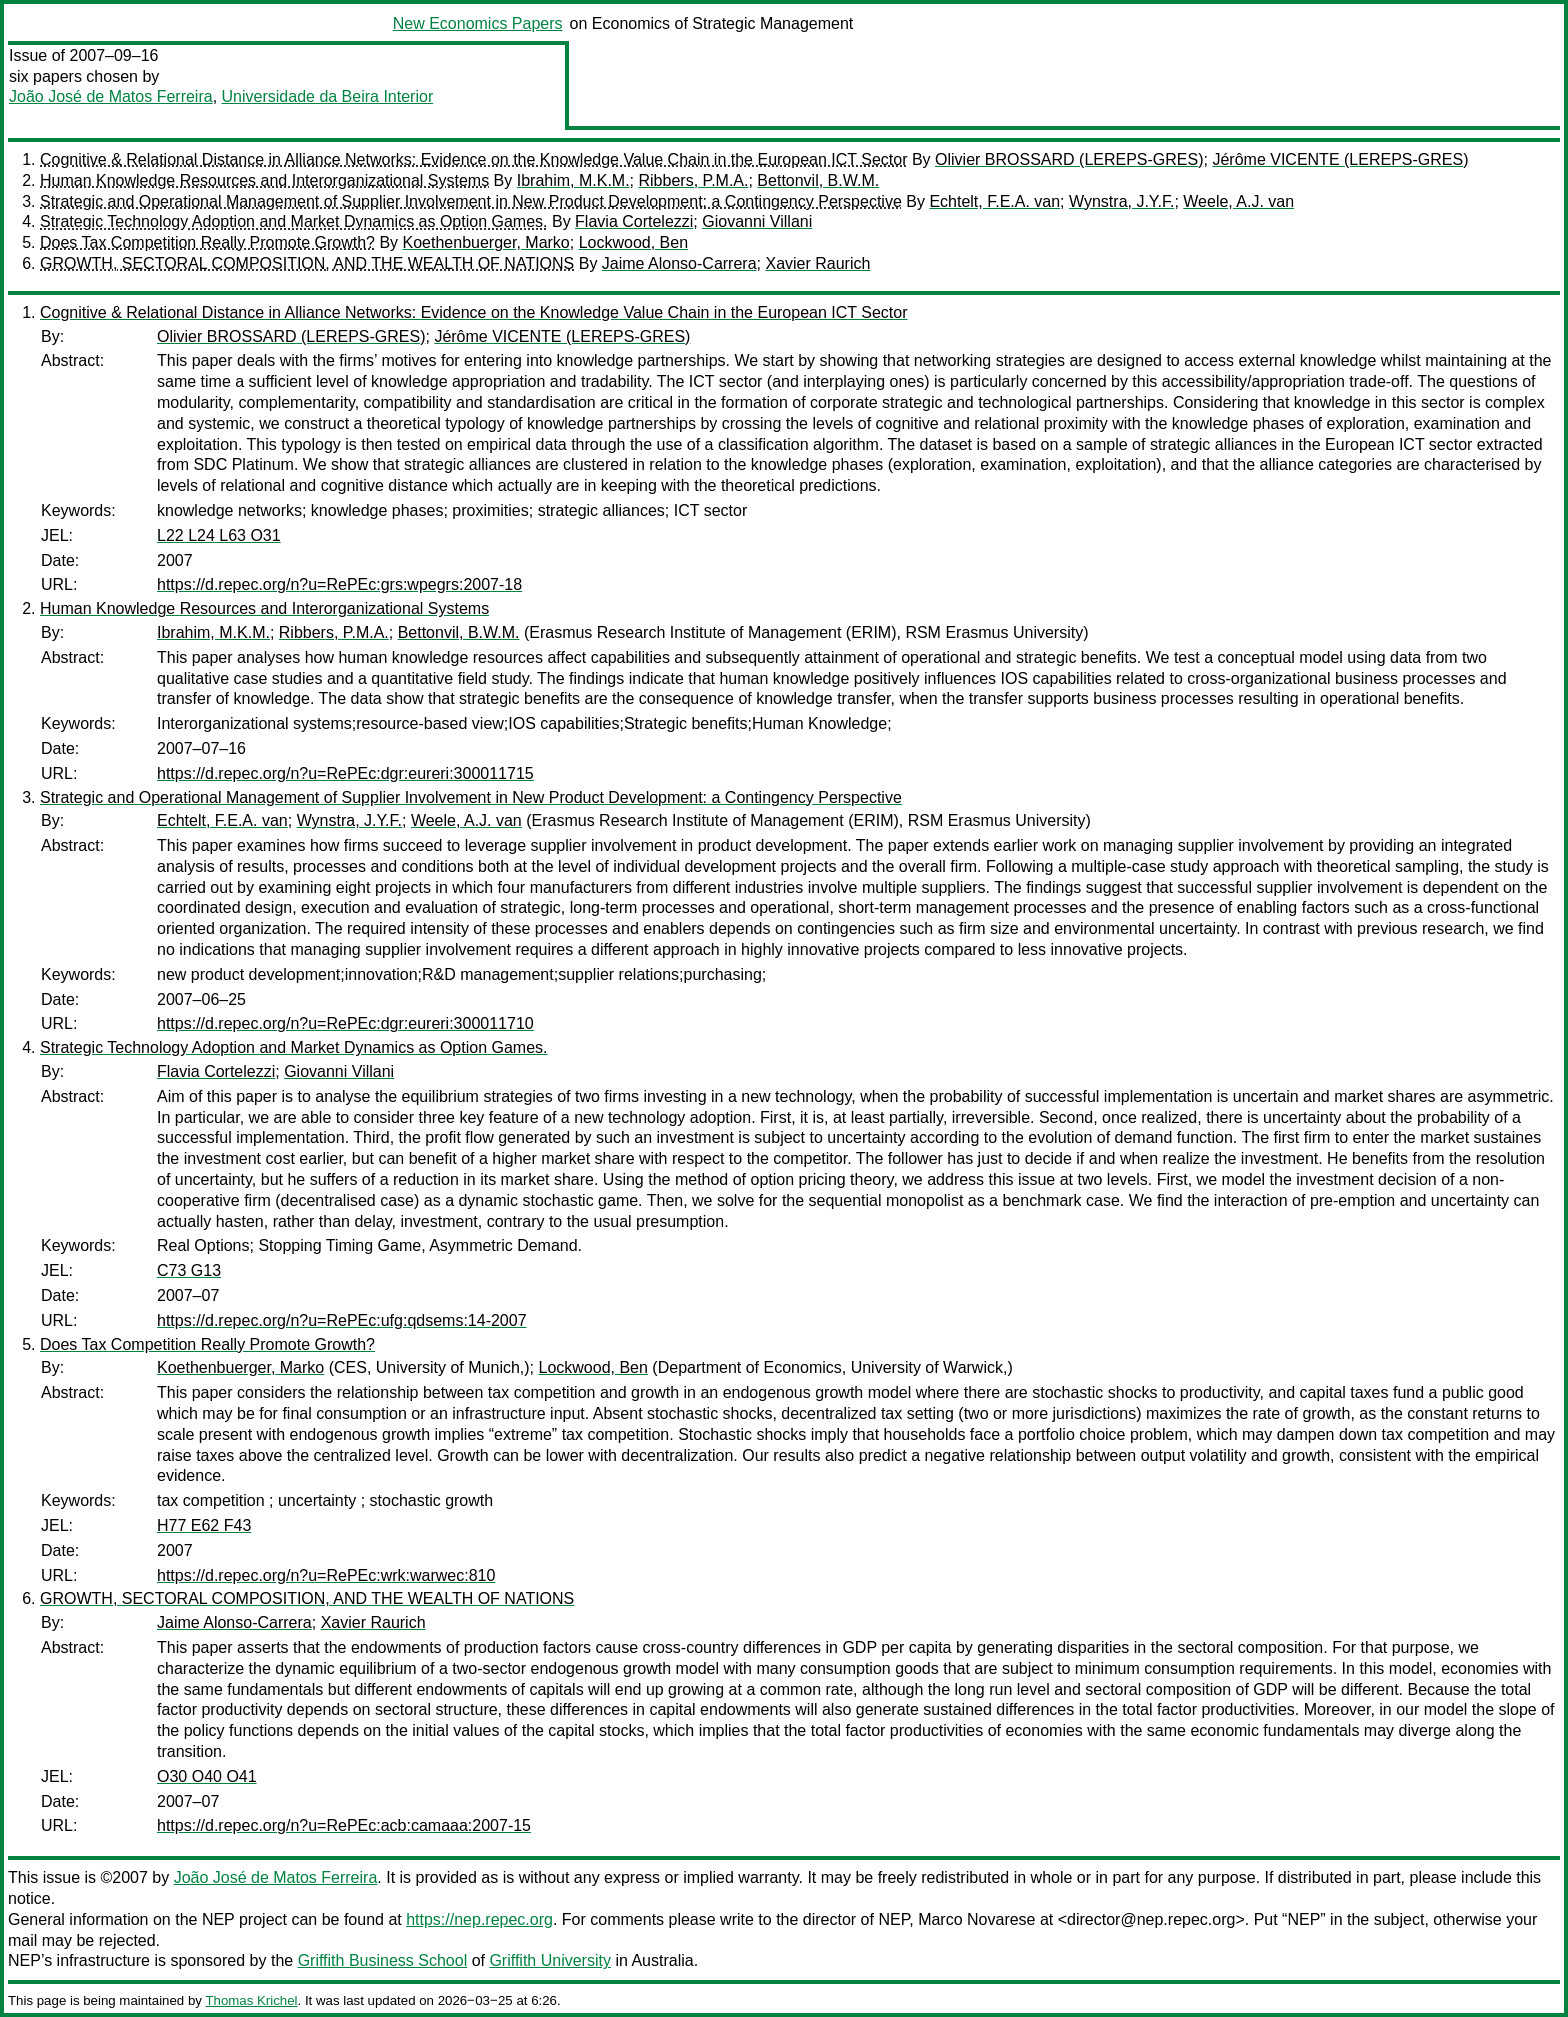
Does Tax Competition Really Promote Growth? (207, 242)
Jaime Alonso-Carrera (679, 263)
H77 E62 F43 (204, 1525)
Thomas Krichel (251, 2000)
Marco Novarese (976, 1919)
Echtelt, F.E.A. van (994, 201)
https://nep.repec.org (479, 1919)
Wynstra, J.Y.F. (1121, 201)
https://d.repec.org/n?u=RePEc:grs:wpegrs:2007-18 (339, 584)
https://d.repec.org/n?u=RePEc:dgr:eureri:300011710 (345, 1023)
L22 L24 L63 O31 (219, 535)
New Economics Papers (478, 23)
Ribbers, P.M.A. (694, 180)
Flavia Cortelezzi (634, 221)
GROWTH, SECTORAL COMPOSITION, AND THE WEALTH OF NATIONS (307, 263)
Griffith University (550, 1960)
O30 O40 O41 (207, 1776)
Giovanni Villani (757, 221)
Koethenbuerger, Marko (486, 242)
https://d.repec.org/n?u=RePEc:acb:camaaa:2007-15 (344, 1825)
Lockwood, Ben (633, 242)
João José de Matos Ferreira (111, 96)
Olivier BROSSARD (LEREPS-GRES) (1069, 159)
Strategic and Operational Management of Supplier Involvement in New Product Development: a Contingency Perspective (471, 201)
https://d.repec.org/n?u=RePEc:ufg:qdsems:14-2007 (342, 1320)
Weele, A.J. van (1238, 201)
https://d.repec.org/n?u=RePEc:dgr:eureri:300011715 (345, 773)
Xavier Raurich (817, 263)
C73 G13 (189, 1270)
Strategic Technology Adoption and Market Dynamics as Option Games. (294, 221)
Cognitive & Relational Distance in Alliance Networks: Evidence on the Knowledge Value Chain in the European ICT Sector (473, 159)
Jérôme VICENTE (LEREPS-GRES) (1340, 159)
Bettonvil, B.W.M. (818, 180)
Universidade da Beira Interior (328, 96)
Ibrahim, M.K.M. (573, 180)
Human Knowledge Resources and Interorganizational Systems (264, 180)
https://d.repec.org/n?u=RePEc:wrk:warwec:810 (326, 1575)
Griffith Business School (383, 1960)
